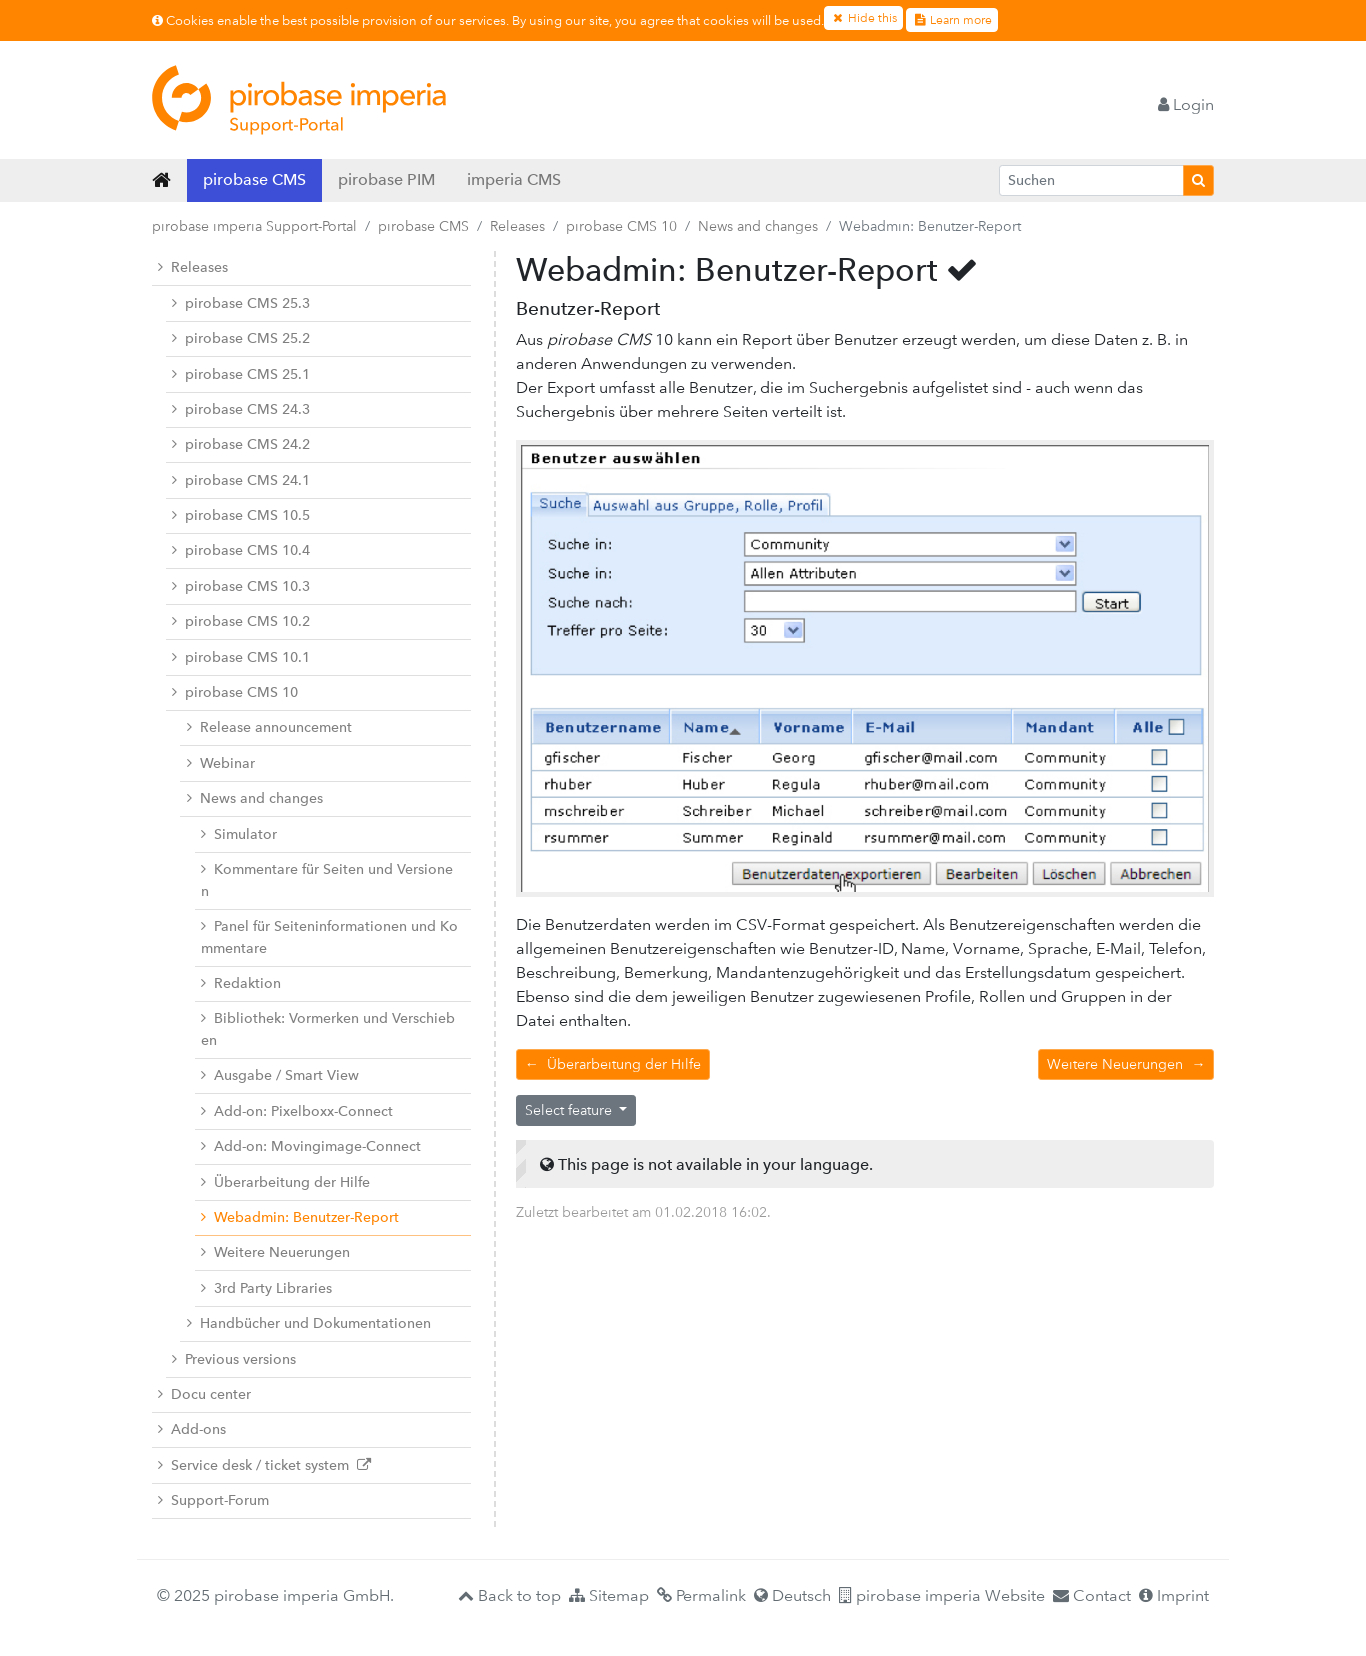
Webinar (221, 763)
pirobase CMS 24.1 (241, 480)
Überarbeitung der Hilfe (285, 1182)
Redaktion (241, 983)
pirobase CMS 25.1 (241, 374)
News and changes (758, 226)
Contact (1092, 1595)
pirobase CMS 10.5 (241, 515)
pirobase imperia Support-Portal (254, 226)
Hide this (863, 18)
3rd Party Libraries (266, 1288)
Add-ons (192, 1429)
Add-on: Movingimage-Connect (311, 1146)
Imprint (1174, 1595)
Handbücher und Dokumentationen (309, 1323)
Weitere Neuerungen (275, 1252)
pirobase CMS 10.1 (241, 657)
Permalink (701, 1595)
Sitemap (609, 1595)
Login (1186, 104)
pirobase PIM (386, 179)
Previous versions (234, 1359)
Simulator (239, 834)
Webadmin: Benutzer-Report (300, 1217)
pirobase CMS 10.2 (241, 621)
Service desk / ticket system (264, 1465)
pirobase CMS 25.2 (241, 338)
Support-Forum (213, 1500)
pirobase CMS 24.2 (241, 444)
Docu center (204, 1394)
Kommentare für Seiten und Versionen (327, 880)
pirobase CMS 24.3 (241, 409)
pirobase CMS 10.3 (241, 586)
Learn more (952, 20)
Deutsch (792, 1595)
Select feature (570, 1110)
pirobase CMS (254, 179)
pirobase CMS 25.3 (241, 303)
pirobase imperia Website (942, 1595)
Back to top (509, 1595)
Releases (517, 226)
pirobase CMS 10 (621, 226)
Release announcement (269, 727)
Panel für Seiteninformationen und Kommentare (329, 937)
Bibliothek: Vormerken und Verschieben (328, 1029)
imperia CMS (514, 179)
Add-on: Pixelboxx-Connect (297, 1111)
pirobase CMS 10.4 (241, 550)
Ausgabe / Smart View (280, 1075)
